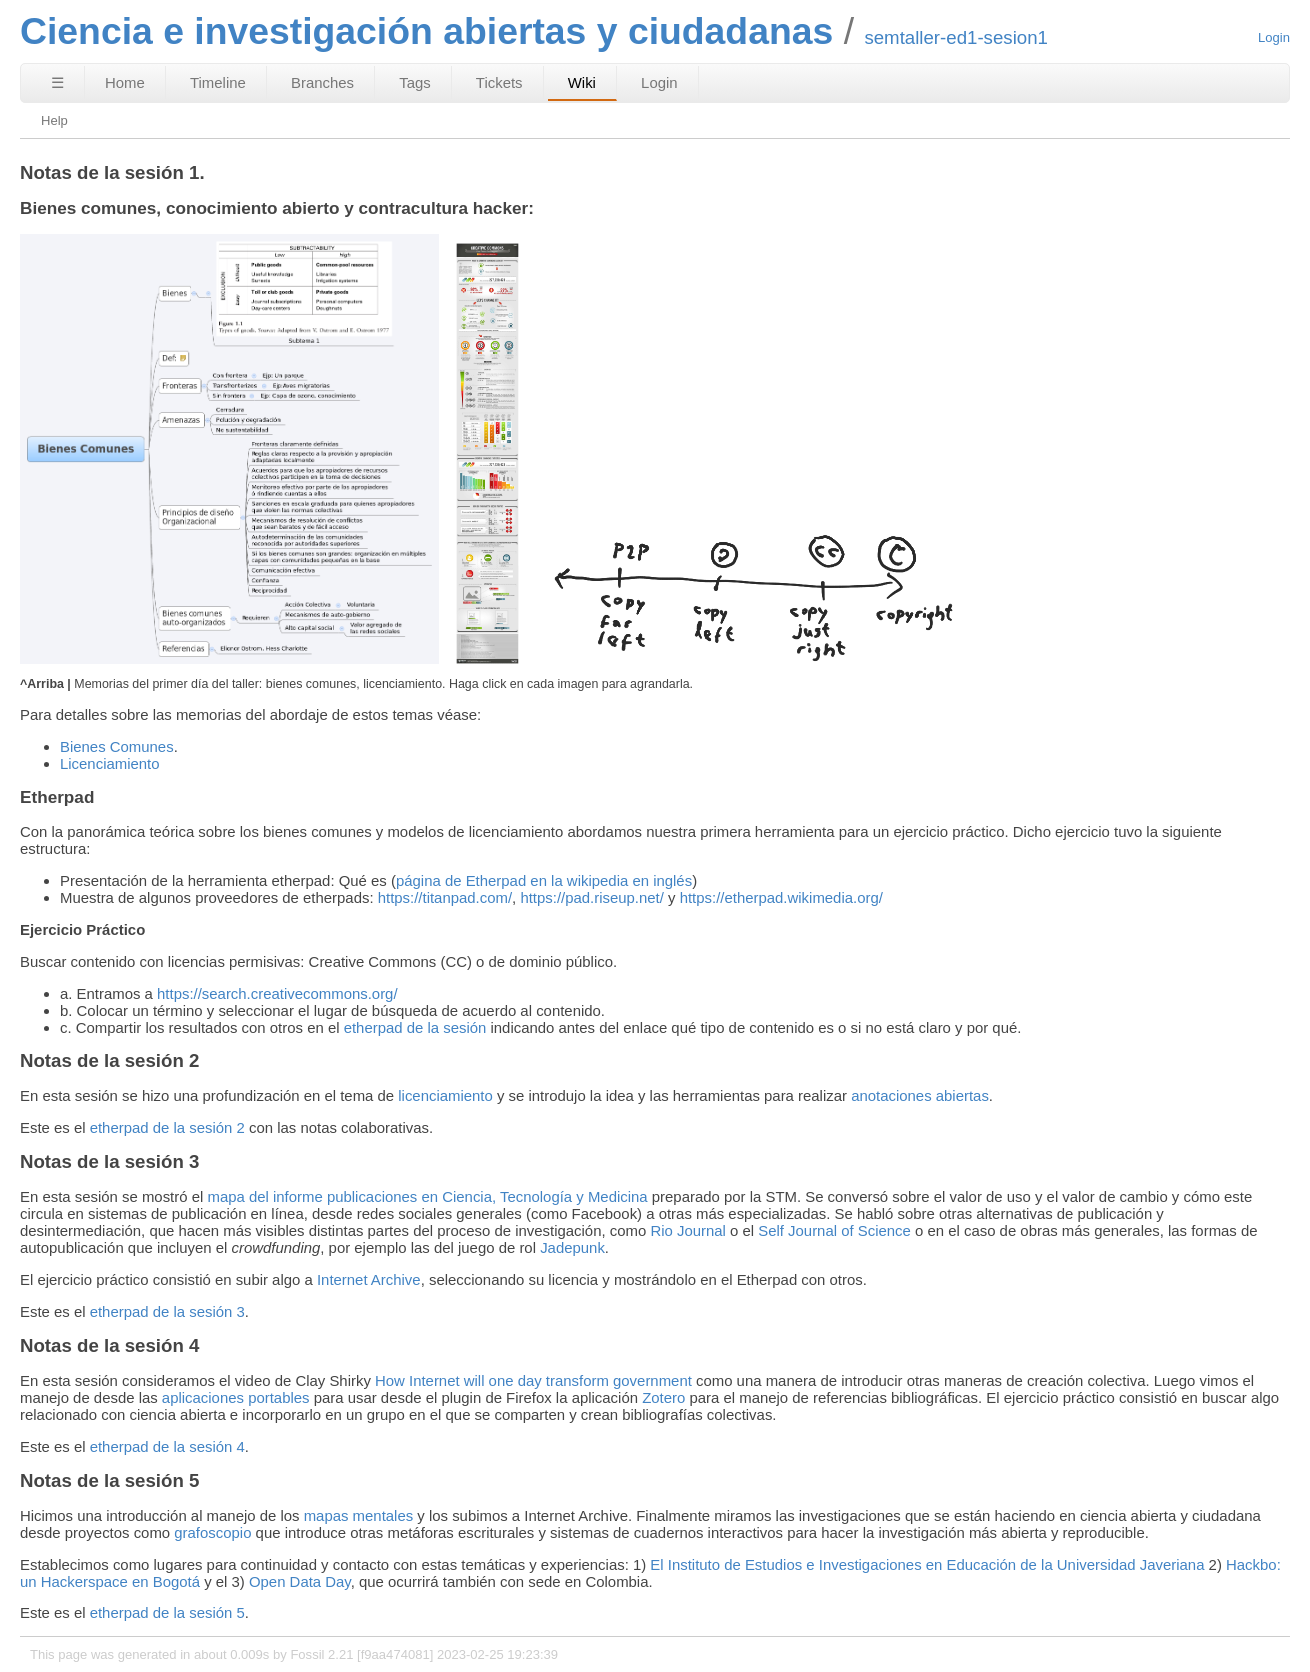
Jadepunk (572, 1247)
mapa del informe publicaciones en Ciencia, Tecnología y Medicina (427, 1196)
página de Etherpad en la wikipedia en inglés (544, 880)
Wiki (582, 82)
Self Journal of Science (834, 1230)
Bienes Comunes (117, 746)
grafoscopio (212, 1532)
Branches (322, 82)
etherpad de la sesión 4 (167, 1446)
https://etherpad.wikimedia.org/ (781, 897)
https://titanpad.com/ (445, 897)
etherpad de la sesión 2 (167, 1127)
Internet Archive (369, 1279)
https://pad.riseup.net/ (592, 897)
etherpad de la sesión (415, 1027)
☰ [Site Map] (57, 82)
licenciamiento (445, 1095)
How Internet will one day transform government (533, 1380)
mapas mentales (358, 1515)
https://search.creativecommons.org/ (277, 993)
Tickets (499, 82)
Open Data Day (300, 1581)
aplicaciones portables (236, 1397)
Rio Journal (687, 1230)
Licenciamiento (110, 763)
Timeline (218, 82)
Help (54, 120)
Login (1274, 37)
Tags (415, 82)
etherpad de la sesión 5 (167, 1612)
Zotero (663, 1397)
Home (125, 82)
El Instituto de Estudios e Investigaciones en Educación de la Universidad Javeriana (927, 1564)
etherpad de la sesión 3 (167, 1311)
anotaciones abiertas (920, 1095)
